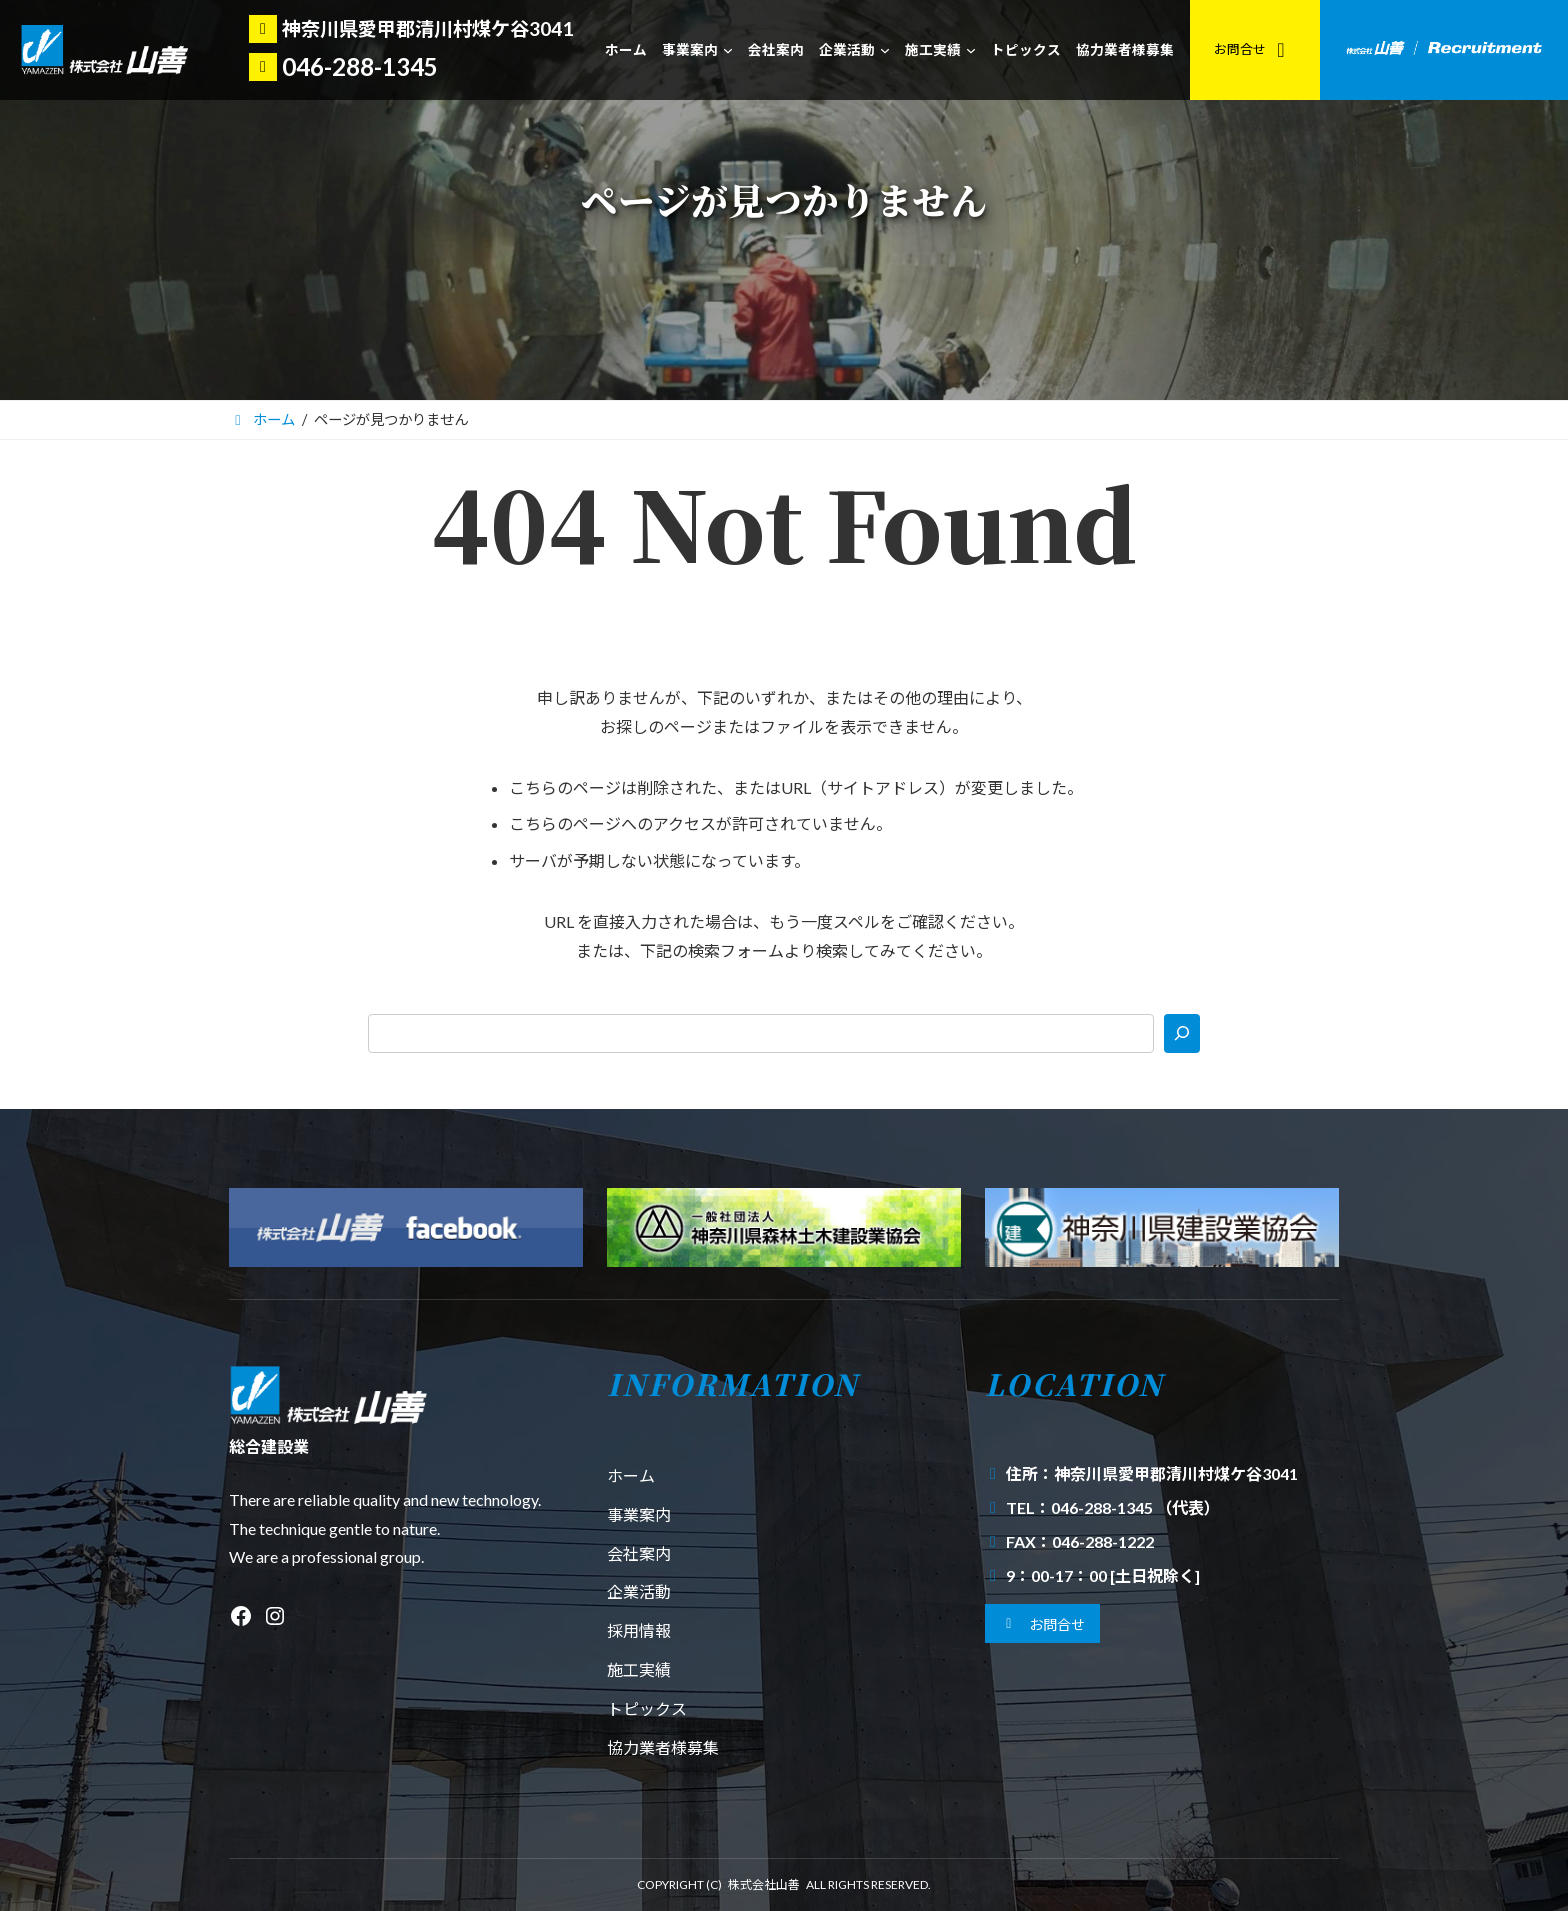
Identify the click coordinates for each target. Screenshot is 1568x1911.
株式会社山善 (764, 1884)
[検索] (1182, 1033)
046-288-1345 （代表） (1135, 1507)
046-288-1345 (360, 66)
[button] (1042, 1623)
